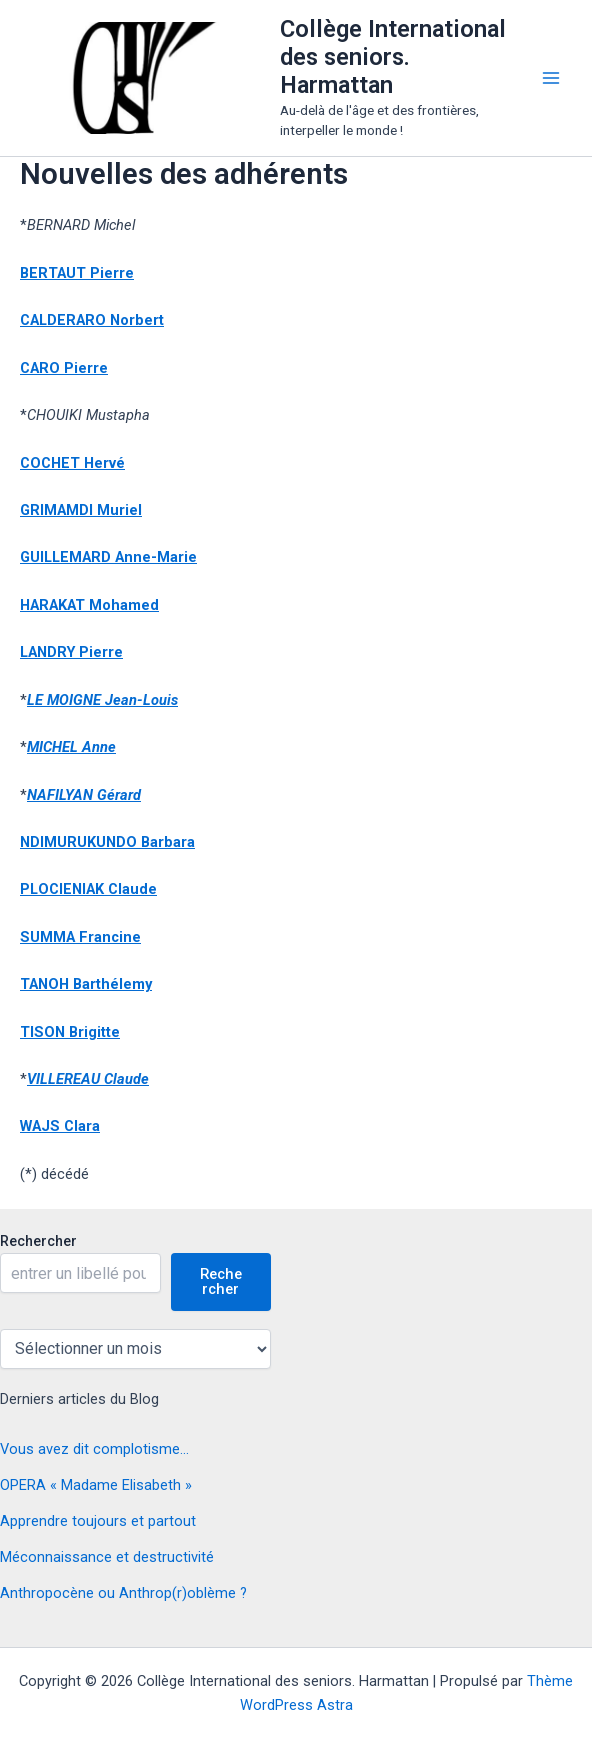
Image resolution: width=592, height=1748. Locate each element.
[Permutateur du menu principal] (551, 78)
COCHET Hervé (72, 463)
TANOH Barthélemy (86, 984)
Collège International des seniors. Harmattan (393, 57)
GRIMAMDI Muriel (81, 510)
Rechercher (38, 1241)
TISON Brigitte (70, 1032)
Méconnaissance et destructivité (107, 1557)
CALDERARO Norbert (92, 320)
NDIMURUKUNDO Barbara (107, 842)
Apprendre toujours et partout (98, 1521)
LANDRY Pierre (71, 652)
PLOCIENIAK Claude (88, 889)
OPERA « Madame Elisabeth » (96, 1485)
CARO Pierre (64, 368)
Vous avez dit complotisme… (94, 1449)
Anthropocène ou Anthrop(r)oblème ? (123, 1593)
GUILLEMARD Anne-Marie (108, 557)
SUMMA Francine (80, 937)
